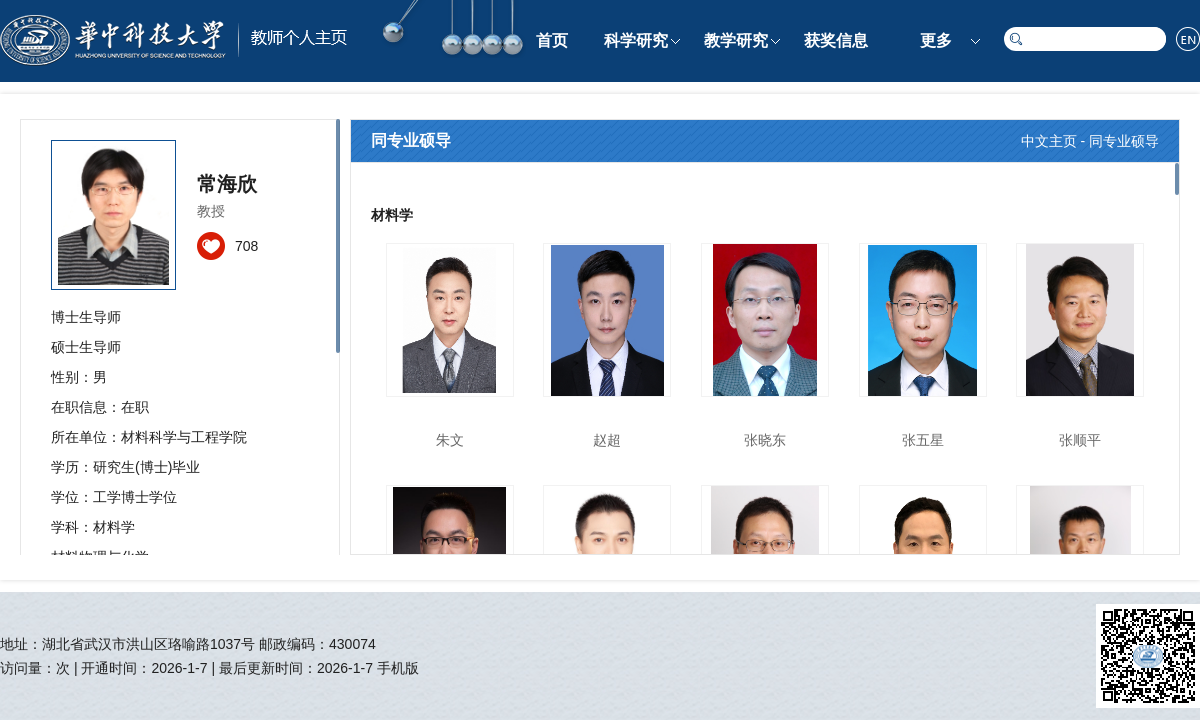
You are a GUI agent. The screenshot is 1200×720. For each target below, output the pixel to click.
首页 (552, 40)
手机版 (398, 668)
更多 (936, 40)
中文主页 (1049, 141)
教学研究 (736, 40)
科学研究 (636, 40)
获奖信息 (836, 40)
